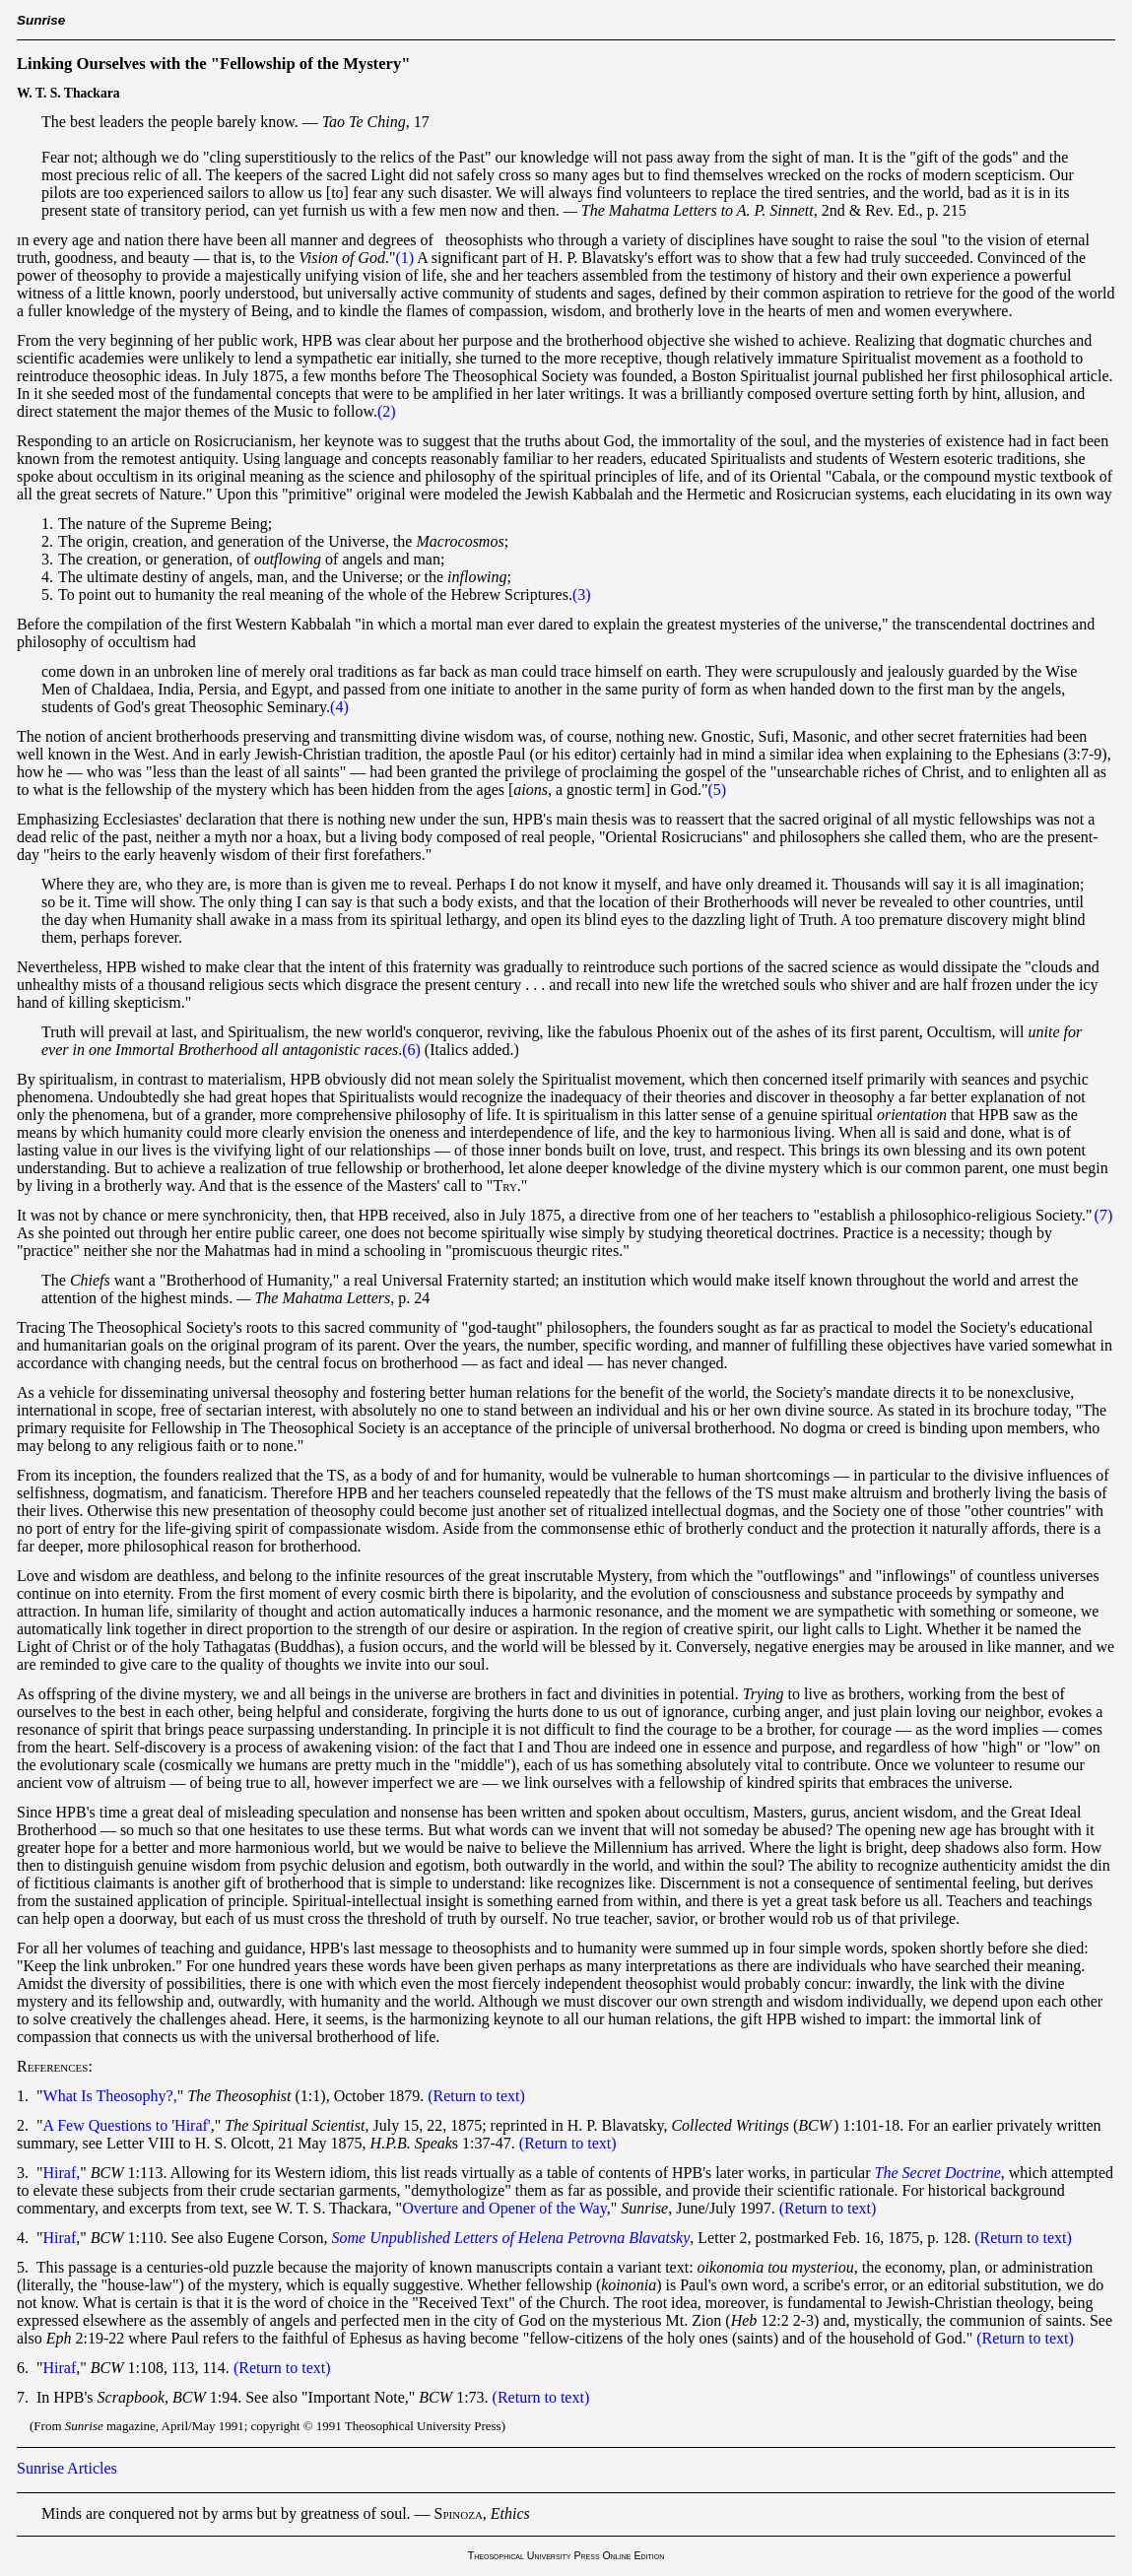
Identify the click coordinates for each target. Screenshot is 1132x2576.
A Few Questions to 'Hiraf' (127, 2125)
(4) (339, 706)
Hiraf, (62, 2172)
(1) (404, 257)
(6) (411, 1049)
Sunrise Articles (67, 2468)
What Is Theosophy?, (110, 2095)
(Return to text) (476, 2095)
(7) (1104, 1215)
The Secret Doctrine (938, 2172)
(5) (717, 789)
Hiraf (60, 2237)
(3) (581, 594)
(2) (386, 411)
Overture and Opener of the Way (504, 2208)
